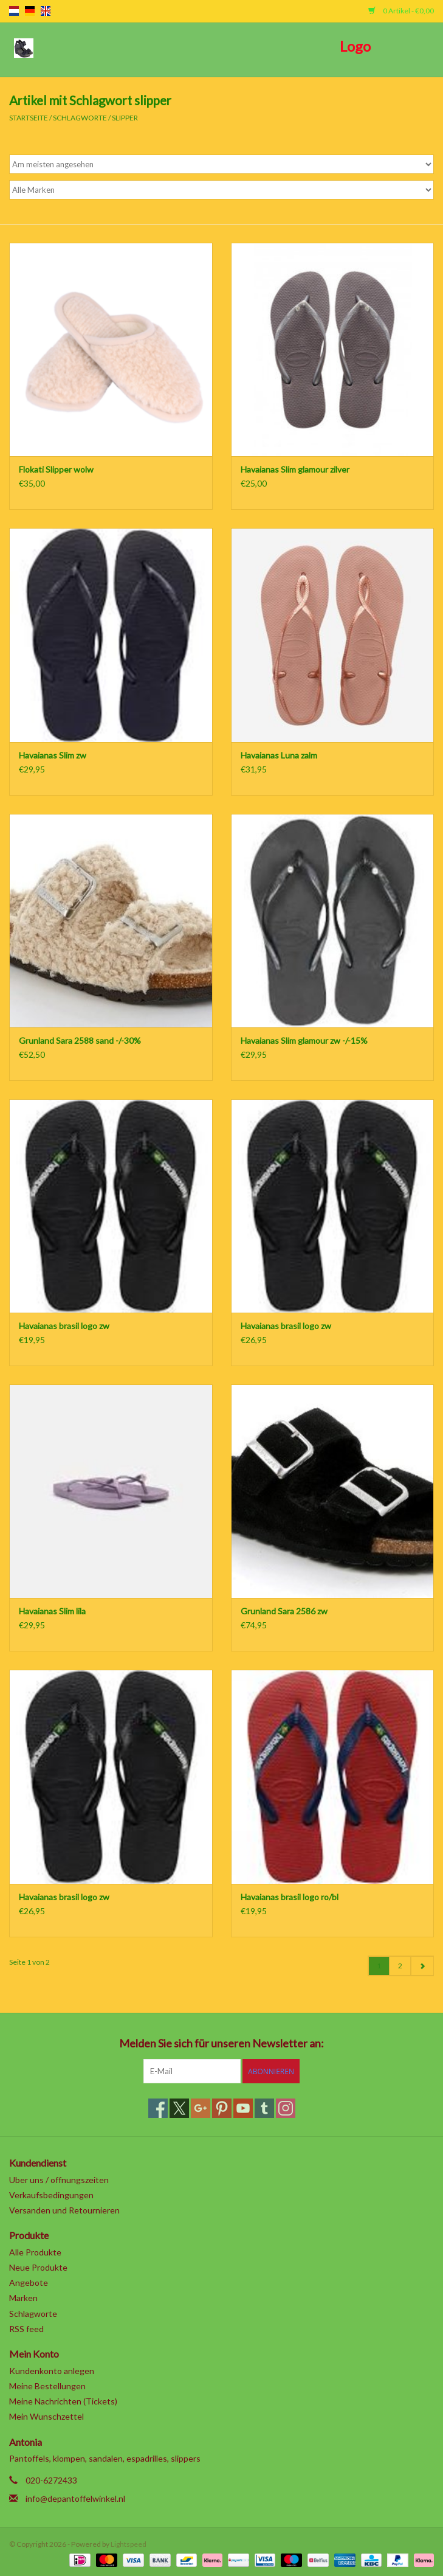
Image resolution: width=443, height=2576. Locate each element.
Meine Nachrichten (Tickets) (63, 2401)
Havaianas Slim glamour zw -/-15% (304, 1040)
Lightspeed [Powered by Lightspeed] (128, 2544)
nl (14, 11)
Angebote (28, 2282)
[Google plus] (200, 2108)
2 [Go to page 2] (400, 1965)
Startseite (28, 117)
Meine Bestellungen (47, 2386)
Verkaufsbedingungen (51, 2195)
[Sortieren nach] (221, 164)
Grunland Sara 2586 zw (284, 1611)
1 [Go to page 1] (379, 1965)
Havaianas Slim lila (52, 1611)
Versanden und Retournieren (64, 2210)
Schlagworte (80, 117)
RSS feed (26, 2329)
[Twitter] (179, 2108)
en (45, 11)
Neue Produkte (38, 2267)
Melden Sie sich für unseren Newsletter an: (221, 2043)
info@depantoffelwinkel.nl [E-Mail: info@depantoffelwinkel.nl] (75, 2498)
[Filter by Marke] (221, 190)
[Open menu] (23, 47)
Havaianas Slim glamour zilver (295, 469)
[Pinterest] (222, 2108)
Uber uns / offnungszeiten (59, 2180)
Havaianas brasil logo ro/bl (289, 1897)
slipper (125, 117)
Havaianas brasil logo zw (64, 1326)
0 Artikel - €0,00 (401, 10)
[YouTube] (243, 2108)
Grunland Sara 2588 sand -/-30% (80, 1040)
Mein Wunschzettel (46, 2416)
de (30, 11)
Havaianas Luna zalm (279, 755)
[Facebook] (158, 2108)
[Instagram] (285, 2108)
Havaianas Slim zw (52, 755)
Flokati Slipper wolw (56, 469)
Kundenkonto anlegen (51, 2371)
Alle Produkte (35, 2252)
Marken (23, 2298)
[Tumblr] (264, 2108)
